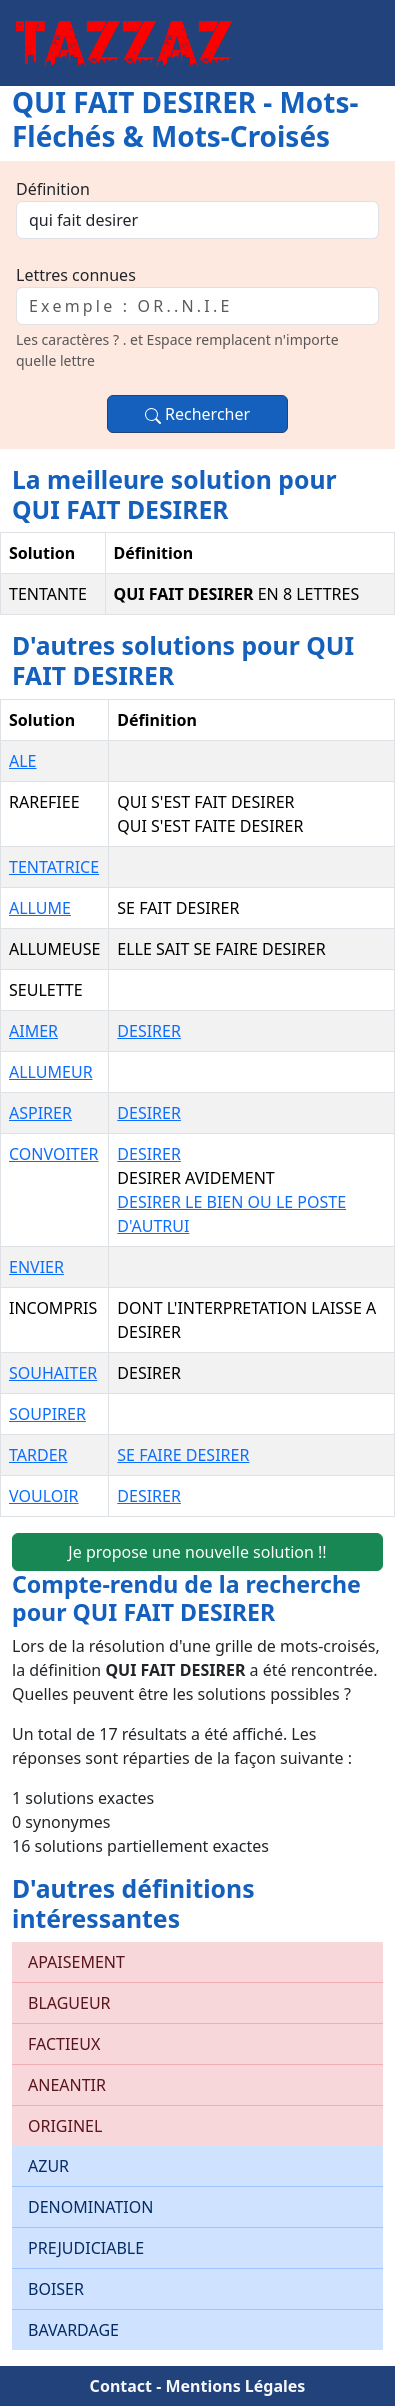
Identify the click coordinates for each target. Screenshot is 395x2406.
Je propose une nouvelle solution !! (197, 1552)
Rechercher (197, 414)
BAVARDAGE (73, 2330)
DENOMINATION (90, 2207)
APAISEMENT (76, 1962)
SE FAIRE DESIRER (183, 1455)
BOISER (56, 2289)
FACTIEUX (64, 2044)
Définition (53, 189)
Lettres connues (76, 275)
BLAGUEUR (69, 2003)
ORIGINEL (65, 2126)
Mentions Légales (235, 2386)
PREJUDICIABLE (86, 2248)
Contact (121, 2386)
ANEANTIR (67, 2085)
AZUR (48, 2166)
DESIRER (149, 1031)
